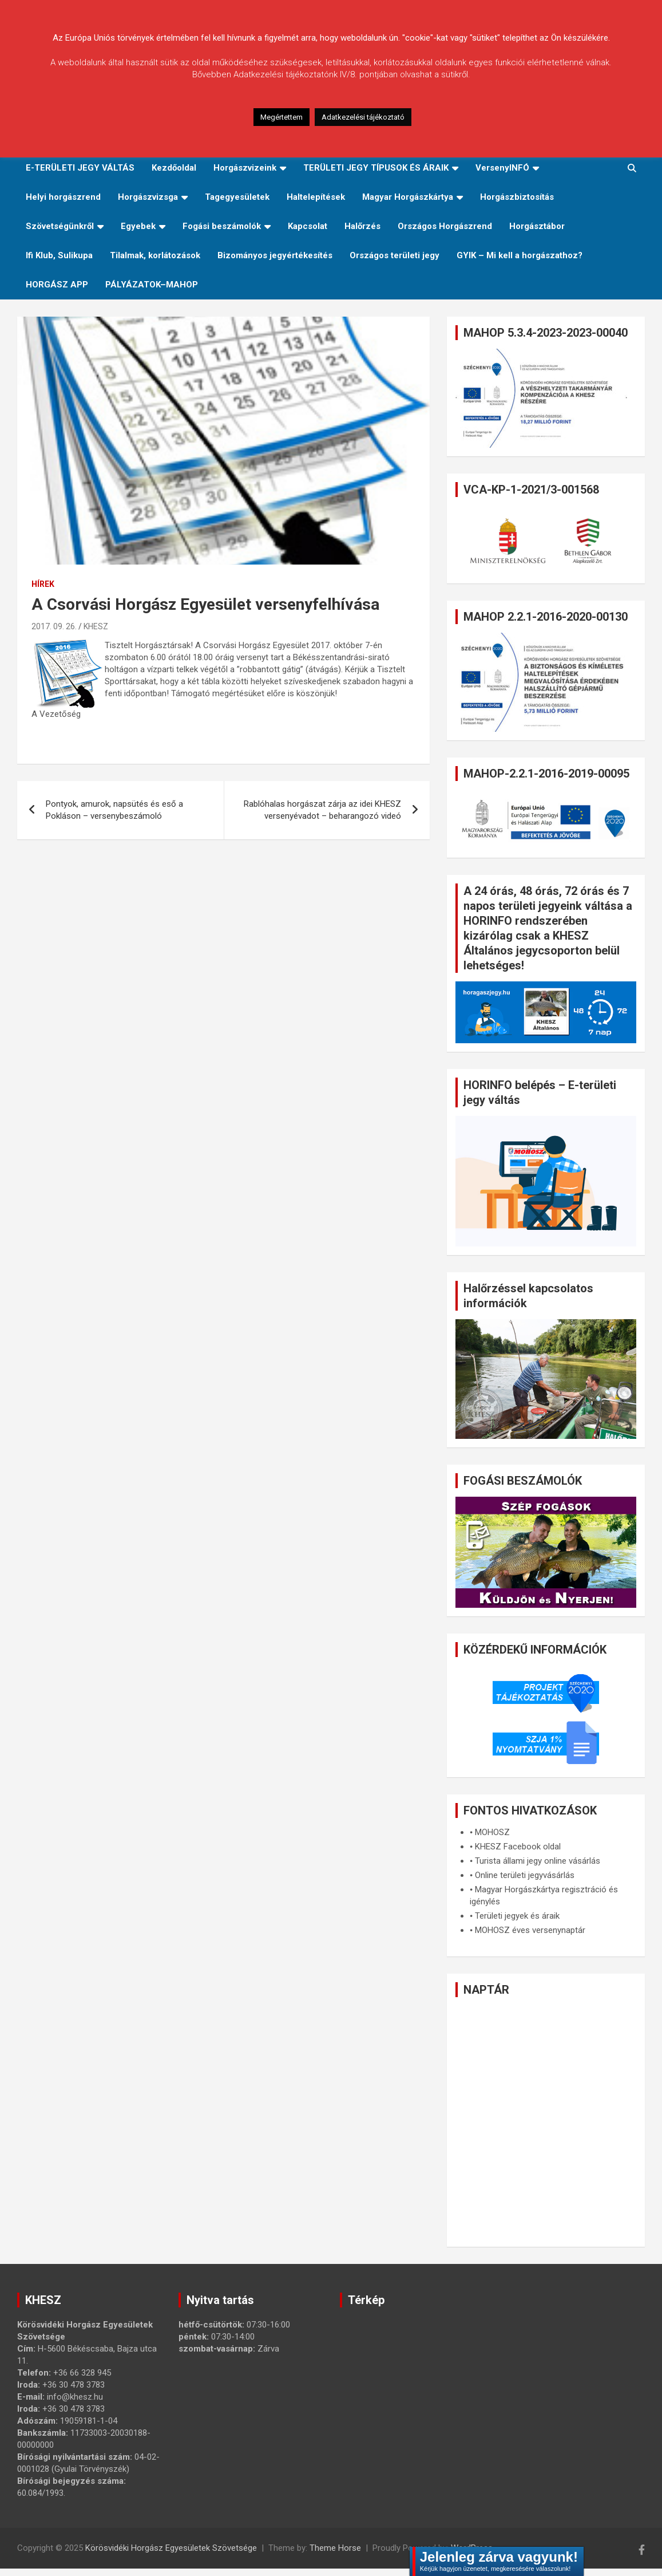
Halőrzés (362, 226)
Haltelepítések (316, 197)
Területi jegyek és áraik (517, 1916)
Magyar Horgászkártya (407, 197)
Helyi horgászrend (63, 197)
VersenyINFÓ (502, 168)
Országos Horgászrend (445, 226)
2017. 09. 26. (54, 626)
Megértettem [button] (281, 117)
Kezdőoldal (174, 168)
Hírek (42, 584)
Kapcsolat (307, 226)
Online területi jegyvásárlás (524, 1875)
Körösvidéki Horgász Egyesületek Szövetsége (171, 2548)
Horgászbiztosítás (517, 197)
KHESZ (96, 626)
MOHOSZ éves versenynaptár (530, 1930)
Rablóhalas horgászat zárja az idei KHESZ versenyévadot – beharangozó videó (322, 810)
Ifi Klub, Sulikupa (59, 255)
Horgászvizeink (244, 168)
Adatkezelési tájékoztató (363, 117)
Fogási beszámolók (222, 226)
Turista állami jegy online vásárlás (537, 1861)
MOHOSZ (492, 1832)
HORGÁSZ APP (57, 284)
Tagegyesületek (237, 197)
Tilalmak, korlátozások (155, 255)
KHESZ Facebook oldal (518, 1846)
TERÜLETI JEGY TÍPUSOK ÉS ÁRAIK (376, 168)
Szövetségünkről (60, 226)
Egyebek (138, 226)
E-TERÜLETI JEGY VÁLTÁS (80, 168)
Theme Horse (335, 2548)
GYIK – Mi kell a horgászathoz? (519, 255)
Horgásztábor (537, 226)
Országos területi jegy (394, 255)
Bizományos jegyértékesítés (274, 255)
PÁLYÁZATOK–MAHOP (151, 284)
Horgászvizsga (148, 197)
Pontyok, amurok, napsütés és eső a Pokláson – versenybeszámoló (114, 810)
